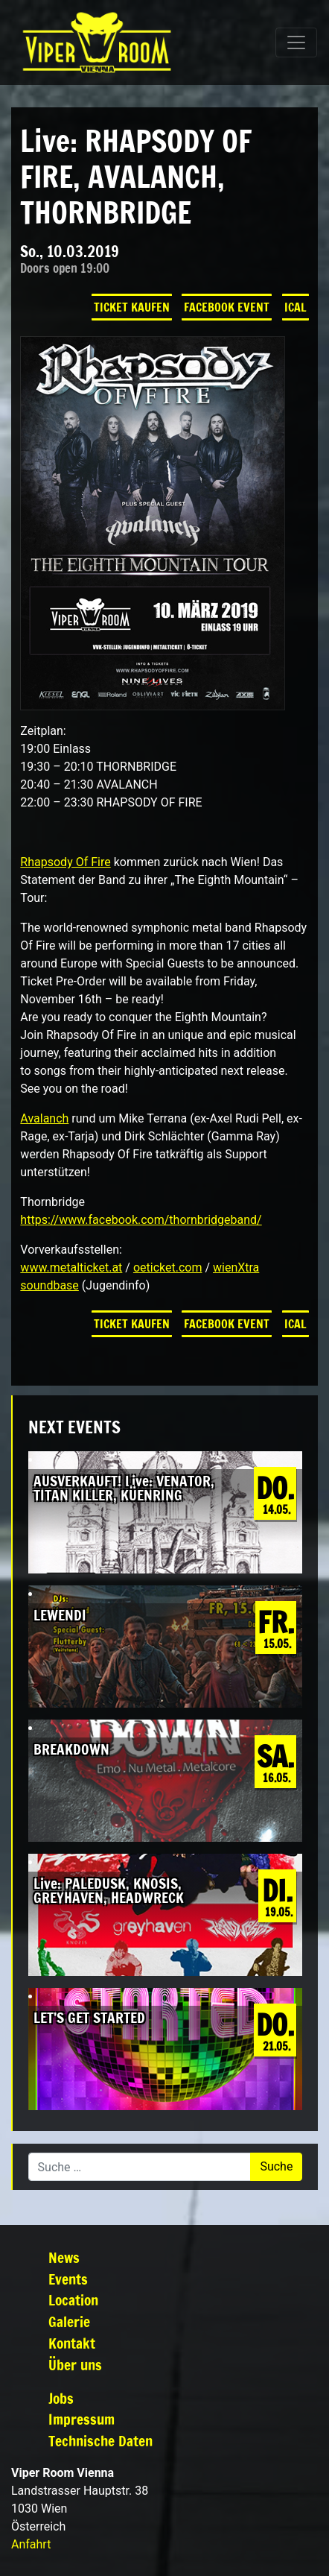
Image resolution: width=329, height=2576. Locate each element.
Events (68, 2279)
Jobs (61, 2398)
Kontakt (71, 2343)
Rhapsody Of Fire (65, 862)
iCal (295, 307)
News (64, 2257)
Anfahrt (31, 2544)
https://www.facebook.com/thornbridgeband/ (140, 1220)
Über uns (75, 2365)
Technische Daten (100, 2441)
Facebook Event (226, 307)
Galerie (69, 2321)
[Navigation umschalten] (296, 42)
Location (73, 2300)
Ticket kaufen (132, 307)
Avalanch (44, 1118)
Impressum (81, 2419)
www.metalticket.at (71, 1267)
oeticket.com (167, 1267)
